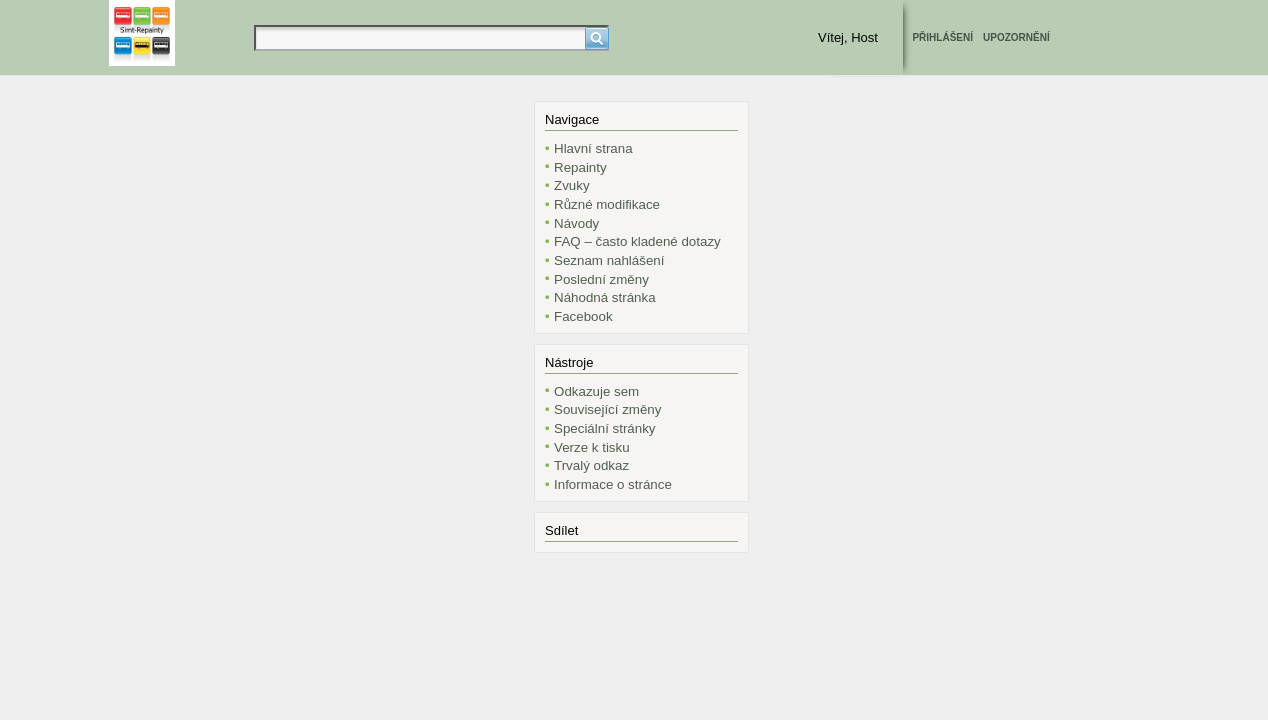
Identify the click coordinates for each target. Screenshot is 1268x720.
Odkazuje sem (596, 391)
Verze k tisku (592, 447)
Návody (576, 223)
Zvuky (572, 185)
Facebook (583, 316)
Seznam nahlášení (609, 260)
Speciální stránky (605, 428)
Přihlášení (942, 37)
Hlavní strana (593, 148)
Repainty (580, 167)
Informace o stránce (613, 484)
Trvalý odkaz (591, 465)
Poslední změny (601, 279)
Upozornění (1016, 37)
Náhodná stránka (605, 297)
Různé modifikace (607, 204)
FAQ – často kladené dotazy (637, 241)
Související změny (607, 409)
